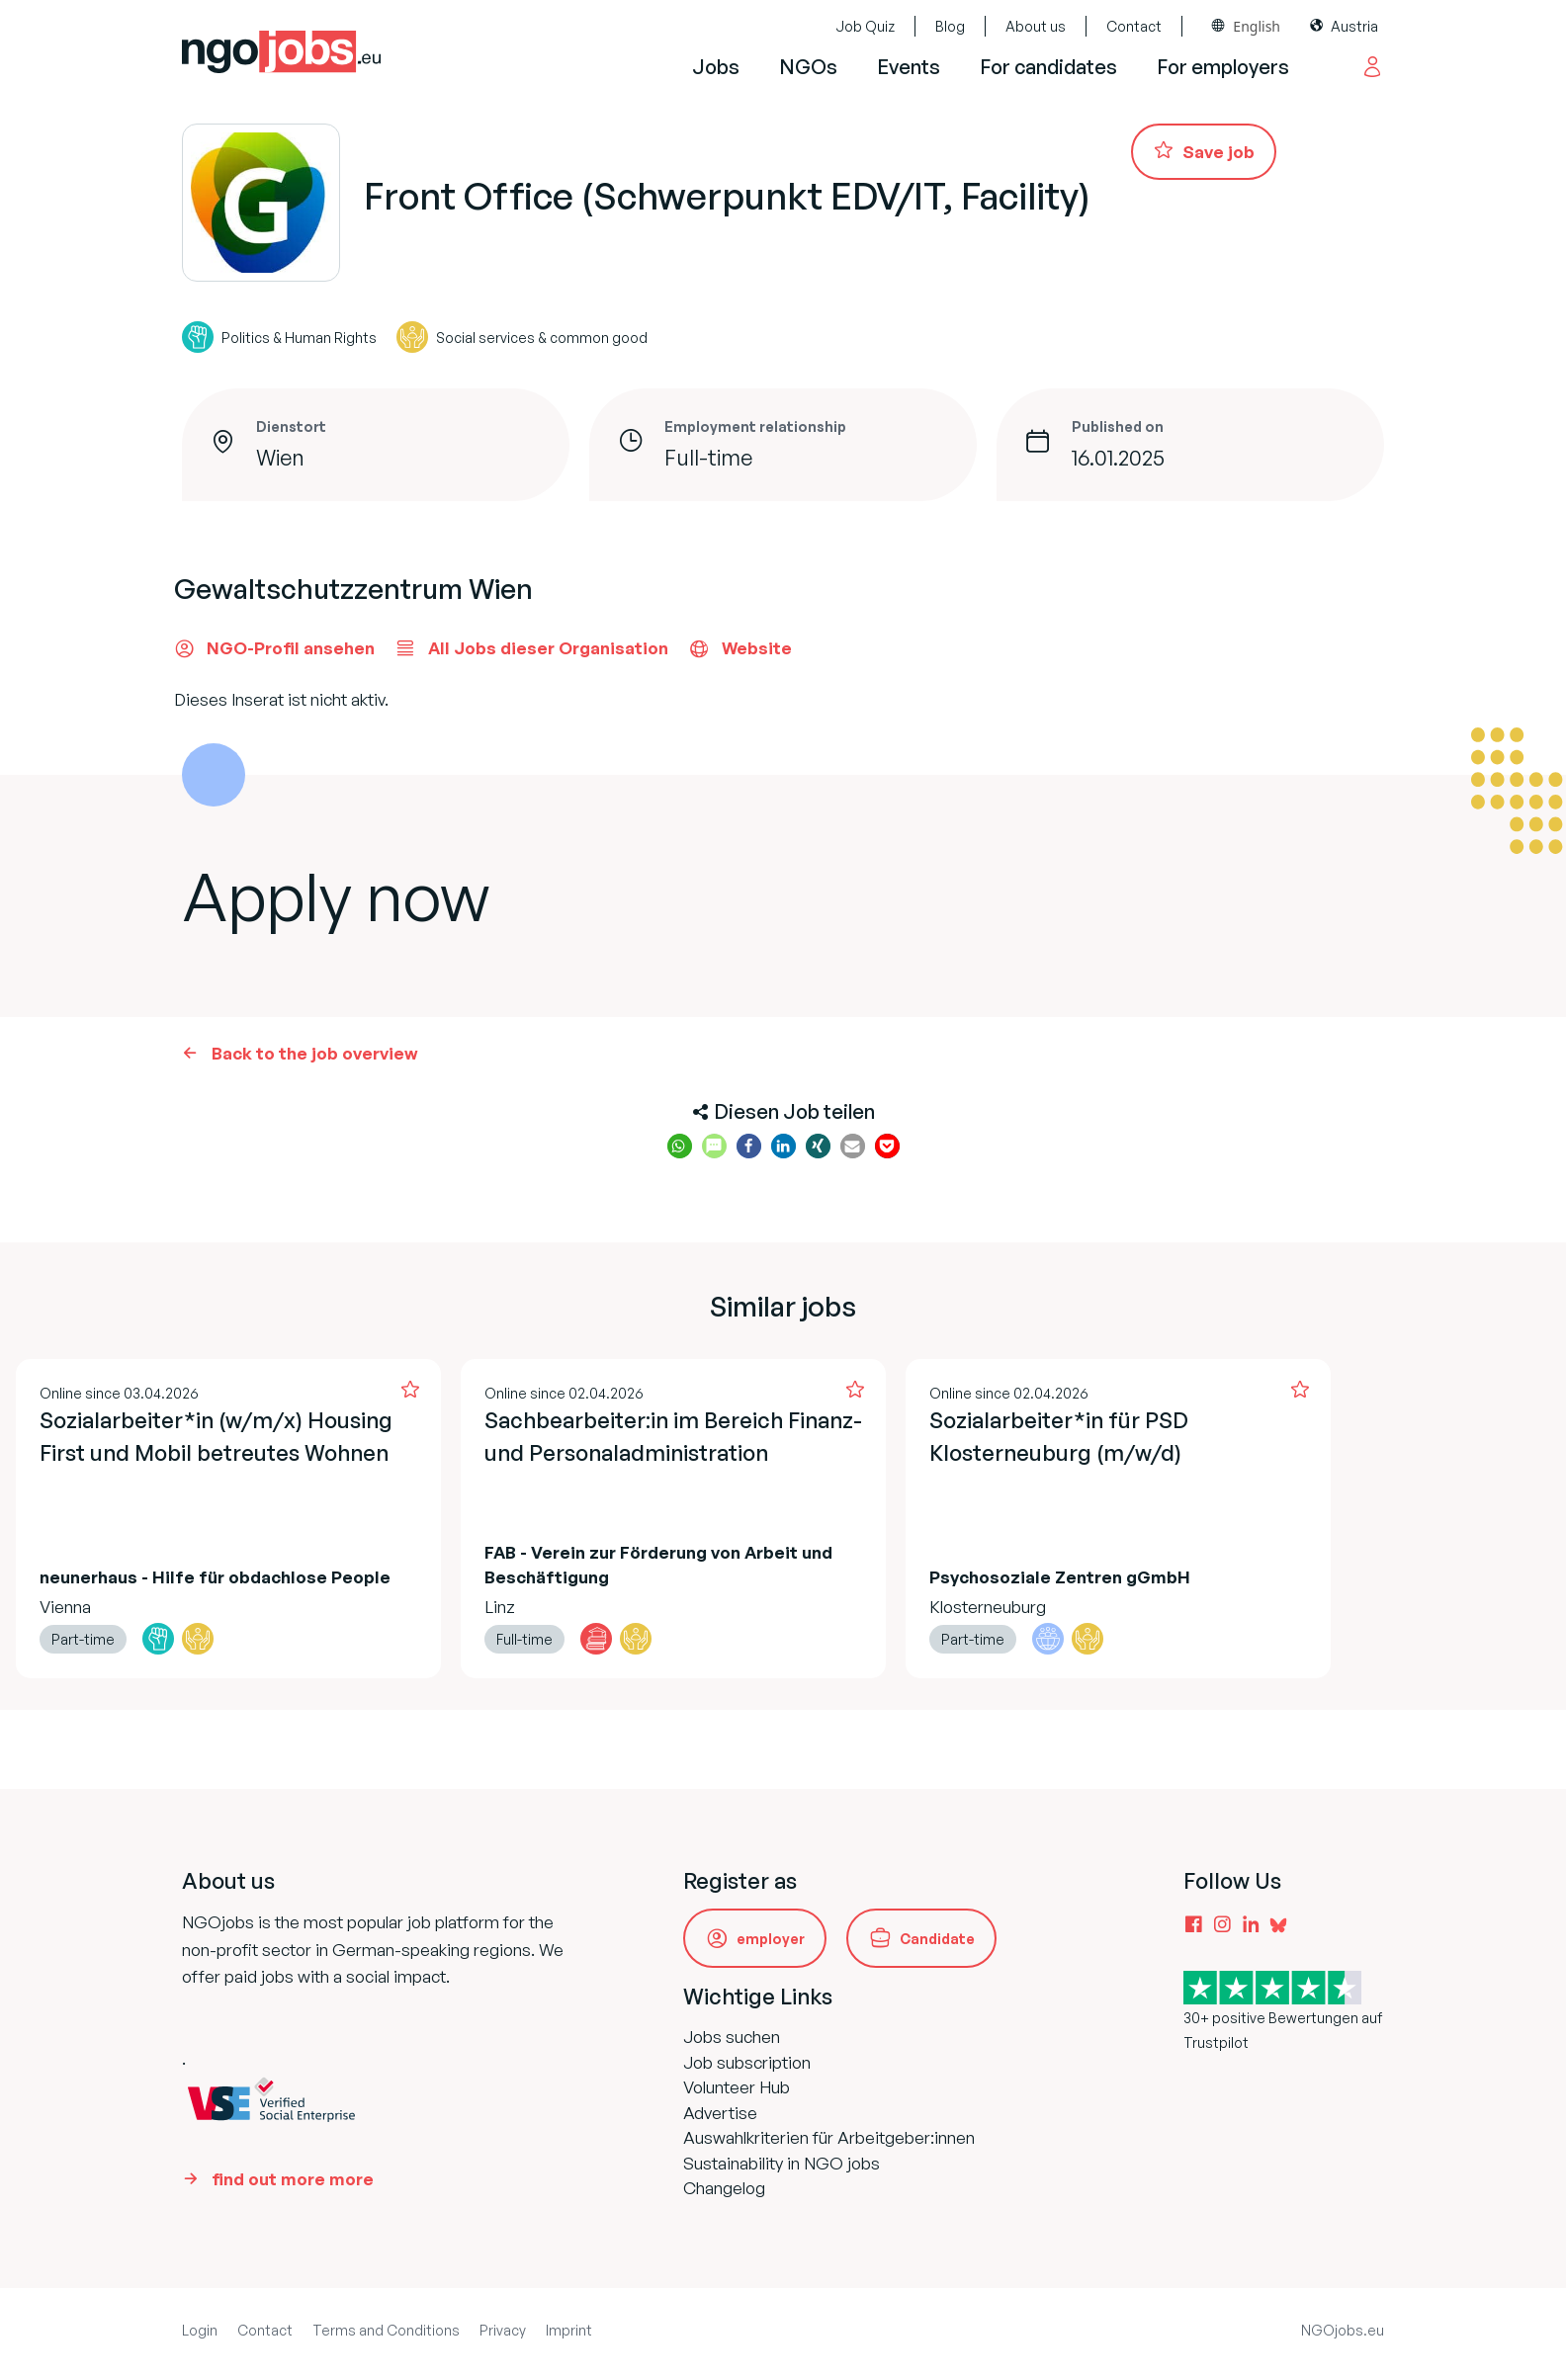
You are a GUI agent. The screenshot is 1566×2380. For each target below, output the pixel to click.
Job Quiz (865, 26)
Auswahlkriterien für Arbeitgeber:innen (829, 2137)
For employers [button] (1223, 66)
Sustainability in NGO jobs (781, 2163)
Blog (950, 26)
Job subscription (747, 2062)
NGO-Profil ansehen (274, 648)
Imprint (569, 2330)
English (1256, 26)
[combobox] (1246, 26)
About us (1035, 26)
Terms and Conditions (386, 2330)
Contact (1134, 26)
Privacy (502, 2330)
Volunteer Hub (736, 2087)
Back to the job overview (315, 1053)
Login (200, 2330)
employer (771, 1938)
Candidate (937, 1938)
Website (740, 648)
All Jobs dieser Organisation (531, 648)
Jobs (716, 66)
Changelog (724, 2187)
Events (908, 66)
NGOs (808, 66)
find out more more (293, 2178)
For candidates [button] (1048, 66)
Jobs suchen (731, 2036)
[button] (679, 1146)
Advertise (720, 2112)
